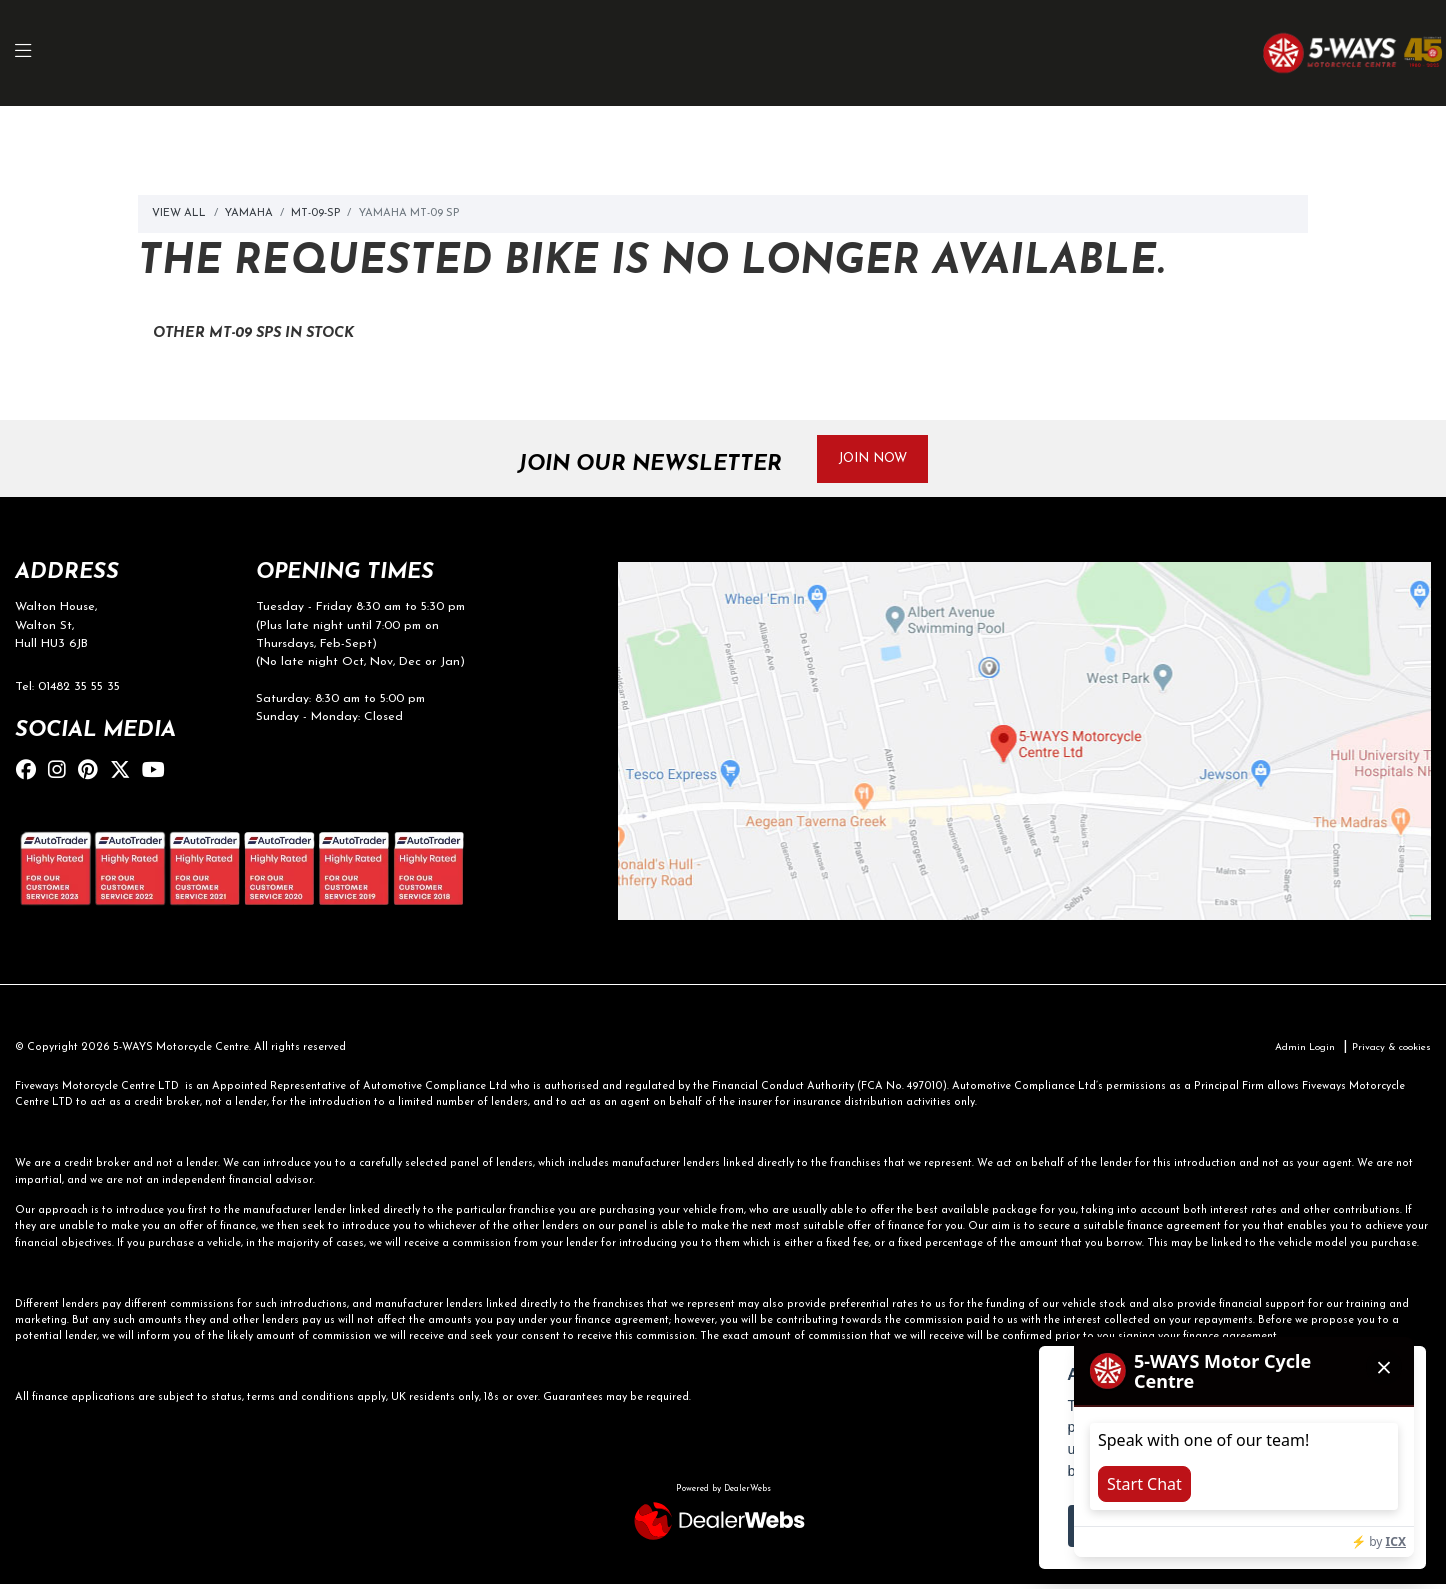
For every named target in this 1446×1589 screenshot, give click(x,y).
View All (179, 213)
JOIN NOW (881, 459)
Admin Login (1292, 1051)
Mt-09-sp (315, 213)
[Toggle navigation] (34, 53)
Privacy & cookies (1386, 1051)
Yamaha (249, 213)
